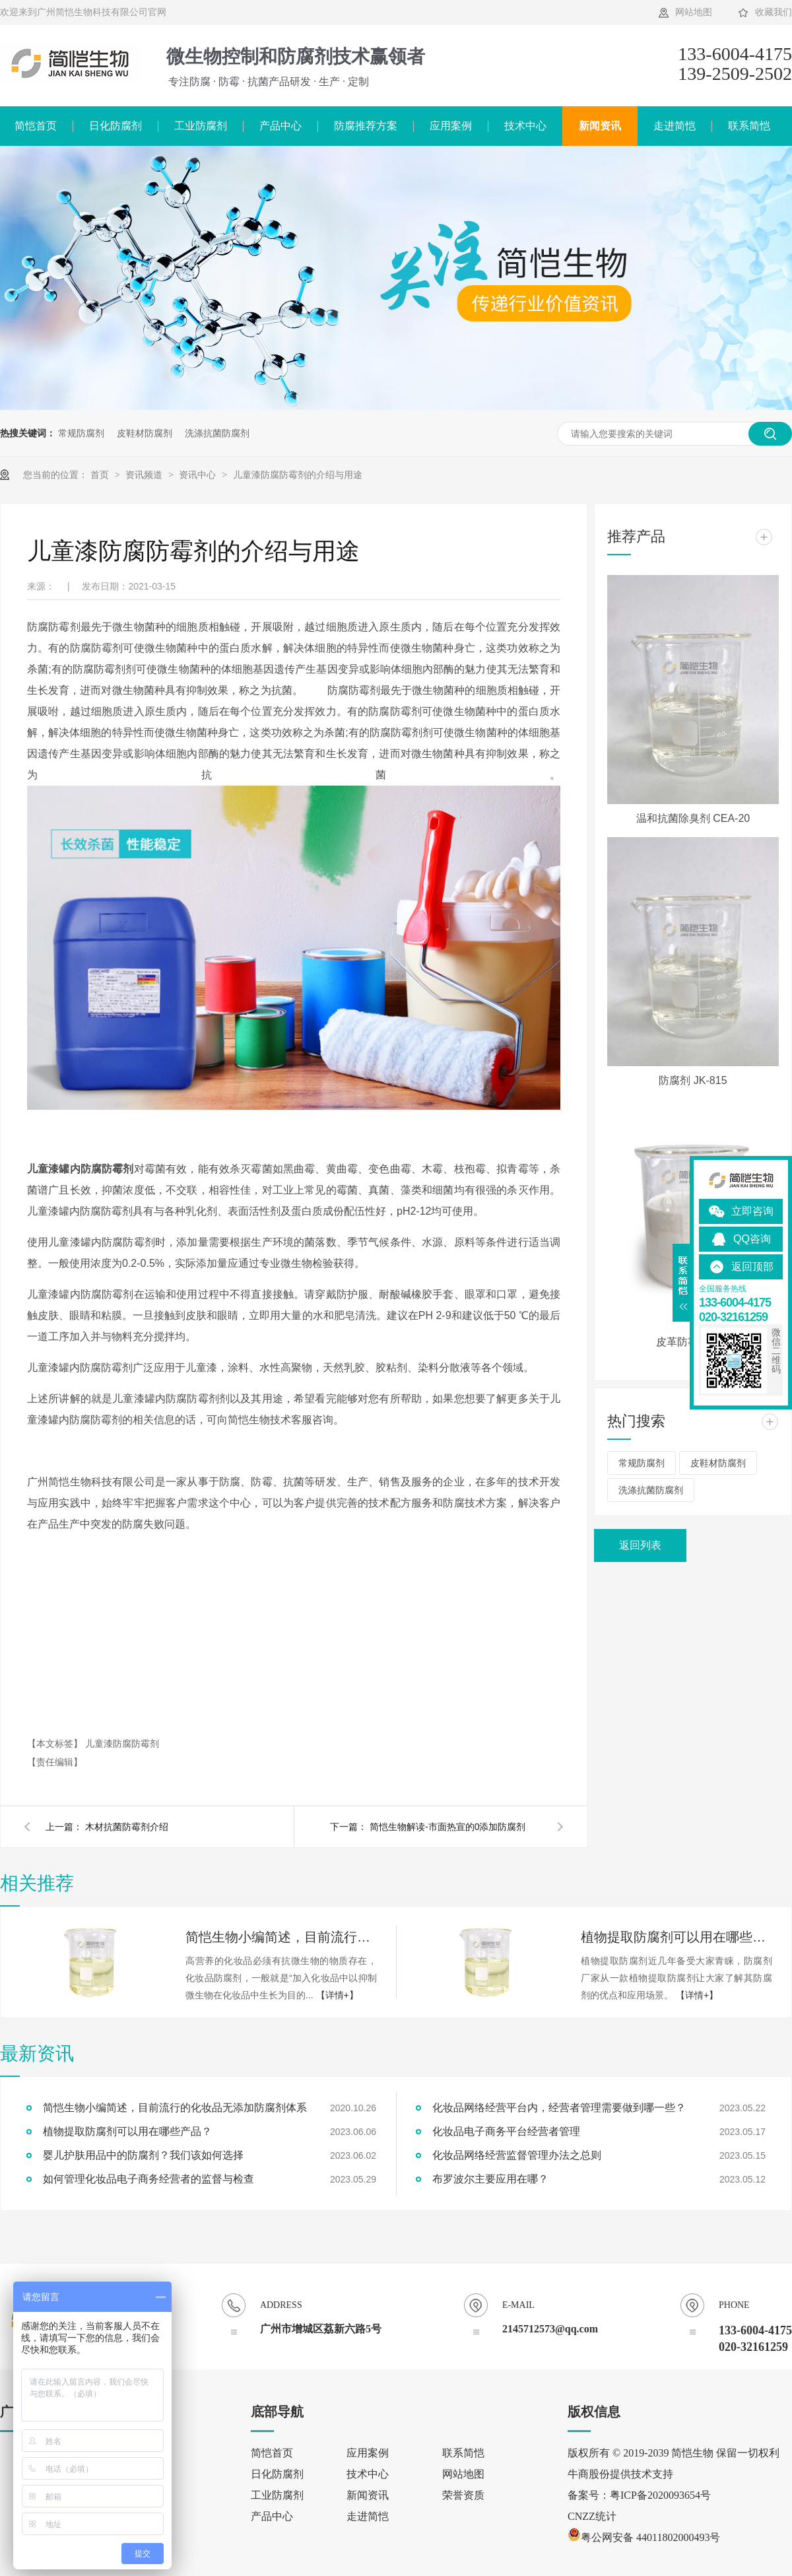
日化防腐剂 (115, 125)
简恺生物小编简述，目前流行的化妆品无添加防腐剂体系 (281, 1937)
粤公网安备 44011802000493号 (644, 2537)
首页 (101, 474)
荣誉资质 (463, 2495)
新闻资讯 (600, 125)
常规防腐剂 (81, 433)
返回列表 (640, 1545)
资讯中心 (198, 474)
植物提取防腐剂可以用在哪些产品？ (676, 1937)
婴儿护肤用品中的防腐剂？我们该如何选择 (143, 2155)
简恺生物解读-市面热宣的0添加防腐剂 (447, 1826)
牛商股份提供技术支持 (620, 2474)
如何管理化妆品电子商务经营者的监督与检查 (148, 2179)
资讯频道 (145, 474)
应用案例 (451, 125)
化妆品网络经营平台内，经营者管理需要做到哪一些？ (559, 2107)
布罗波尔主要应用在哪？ (490, 2179)
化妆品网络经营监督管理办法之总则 (516, 2155)
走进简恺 (674, 125)
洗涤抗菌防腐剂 (217, 433)
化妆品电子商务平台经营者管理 (506, 2131)
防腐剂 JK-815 (693, 1080)
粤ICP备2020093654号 (660, 2495)
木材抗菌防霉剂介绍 (126, 1826)
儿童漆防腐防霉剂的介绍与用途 (297, 474)
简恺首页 (272, 2452)
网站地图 (693, 12)
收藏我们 (773, 12)
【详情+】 (337, 1995)
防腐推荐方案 (365, 125)
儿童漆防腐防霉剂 (122, 1743)
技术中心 (525, 125)
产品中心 (280, 125)
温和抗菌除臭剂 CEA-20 (693, 818)
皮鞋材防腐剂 (144, 433)
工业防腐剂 (200, 125)
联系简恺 (749, 125)
